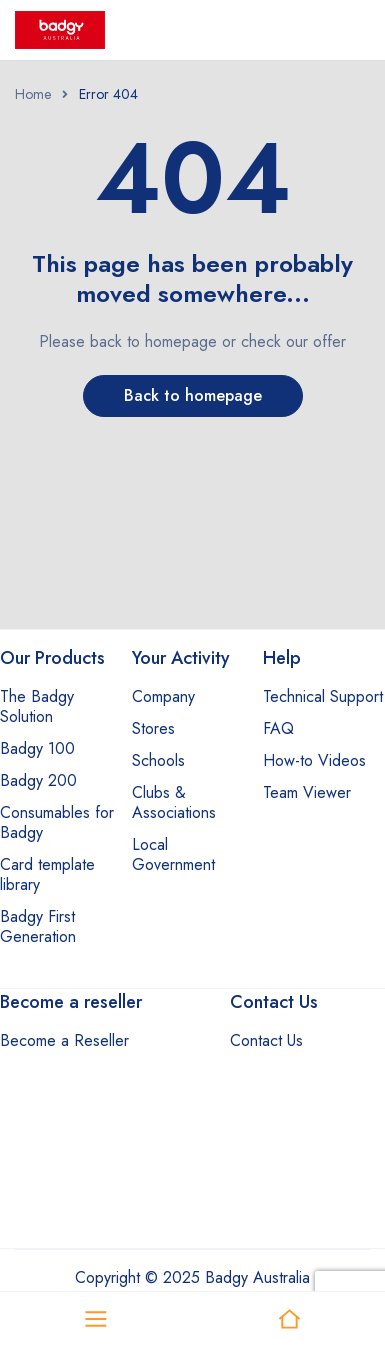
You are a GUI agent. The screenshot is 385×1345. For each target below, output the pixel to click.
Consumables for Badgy (57, 822)
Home (33, 94)
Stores (153, 728)
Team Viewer (307, 792)
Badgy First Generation (38, 926)
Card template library (47, 874)
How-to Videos (314, 760)
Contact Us (266, 1040)
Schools (158, 760)
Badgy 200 (38, 780)
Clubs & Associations (174, 802)
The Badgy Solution (37, 706)
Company (163, 696)
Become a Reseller (64, 1040)
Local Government (173, 854)
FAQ (278, 728)
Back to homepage (193, 395)
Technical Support (323, 696)
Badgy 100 (37, 748)
